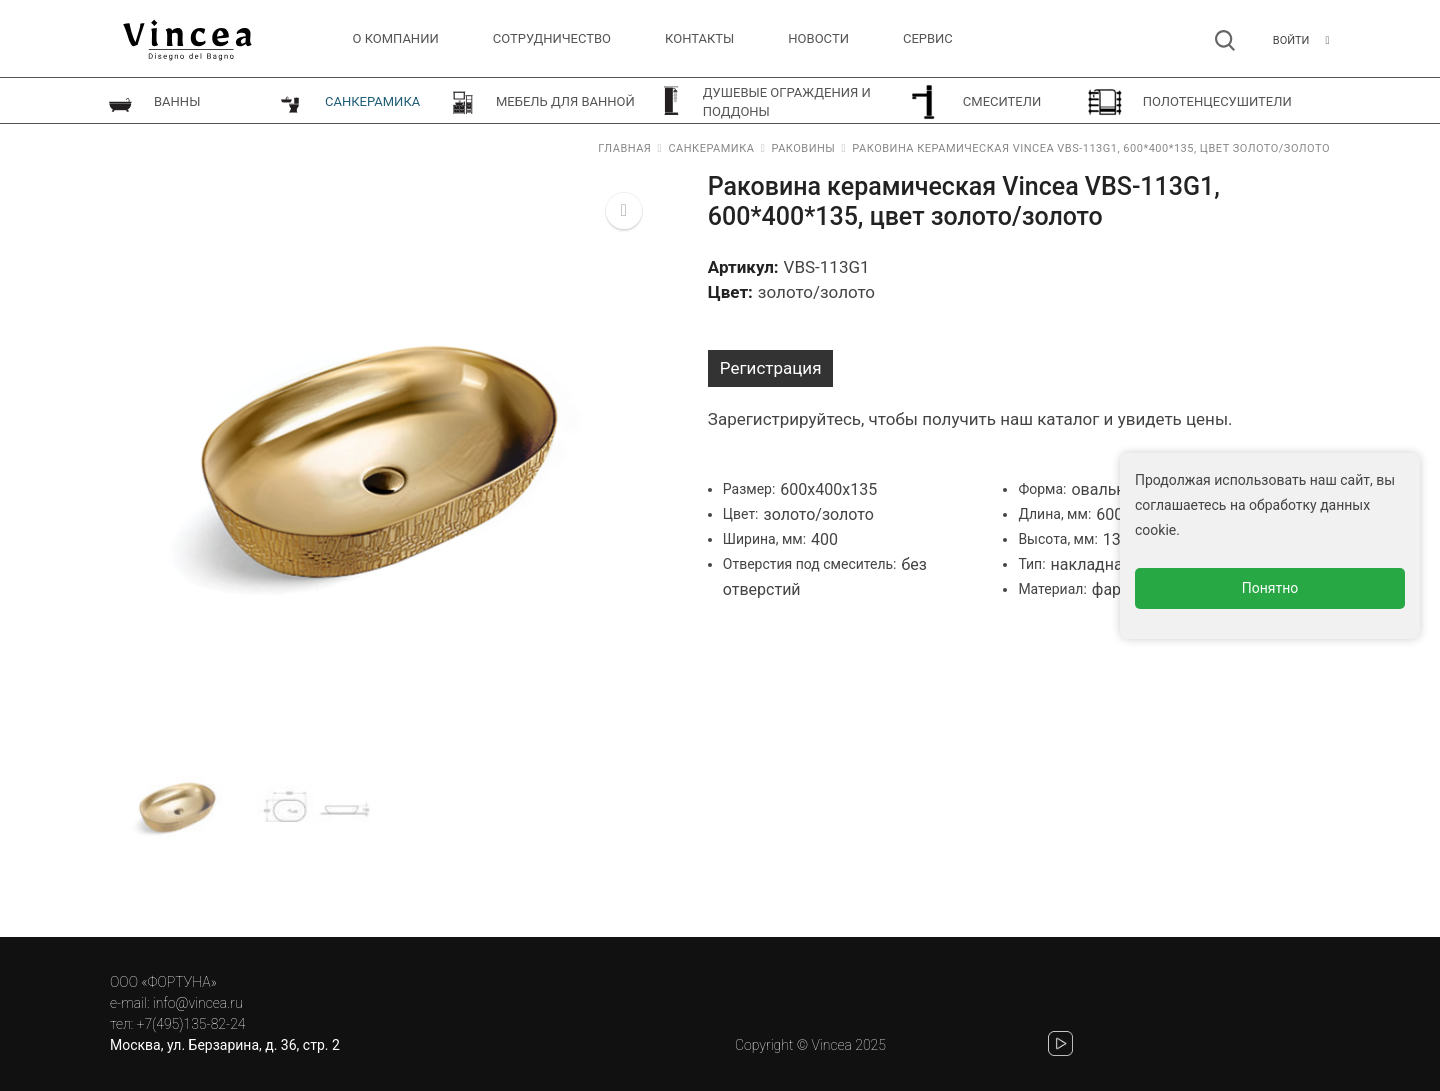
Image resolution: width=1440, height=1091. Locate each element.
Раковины (803, 148)
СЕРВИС (928, 38)
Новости (818, 38)
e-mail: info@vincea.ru (176, 1003)
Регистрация (771, 368)
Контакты (699, 38)
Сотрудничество (552, 38)
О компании (396, 38)
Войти (1291, 40)
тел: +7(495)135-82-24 (177, 1024)
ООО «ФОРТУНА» (163, 982)
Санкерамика (711, 148)
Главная (624, 148)
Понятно (1270, 588)
